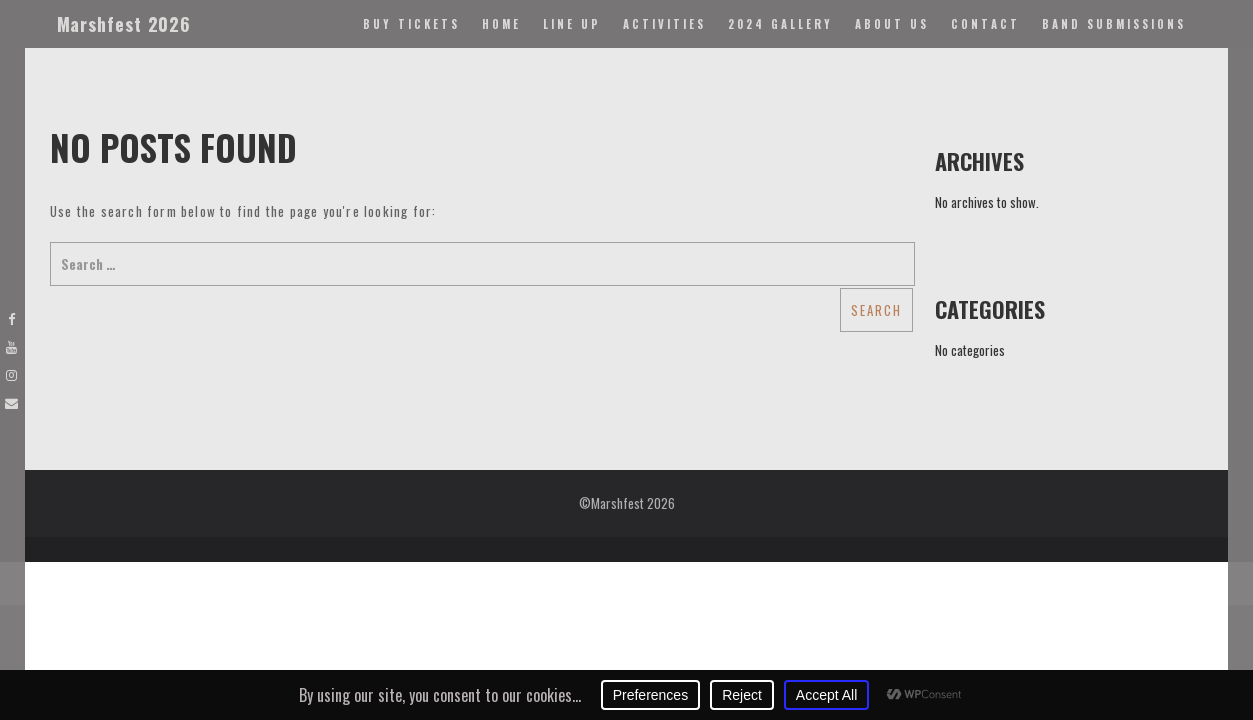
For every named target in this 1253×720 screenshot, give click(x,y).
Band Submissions (1114, 24)
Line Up (572, 24)
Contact (985, 24)
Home (501, 24)
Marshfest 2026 (124, 24)
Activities (664, 24)
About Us (892, 24)
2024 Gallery (780, 24)
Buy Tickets (411, 24)
